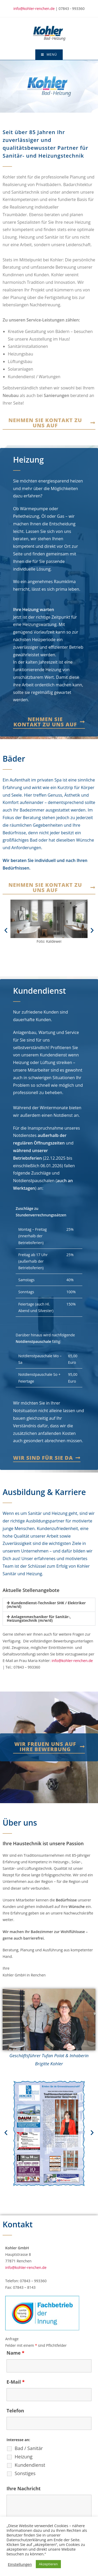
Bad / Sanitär (29, 2448)
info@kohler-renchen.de (34, 8)
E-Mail (16, 2382)
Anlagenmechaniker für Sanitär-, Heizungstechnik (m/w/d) (39, 1618)
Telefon (15, 2410)
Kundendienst (30, 2465)
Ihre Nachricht (24, 2488)
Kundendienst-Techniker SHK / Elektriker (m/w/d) (46, 1604)
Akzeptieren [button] (48, 2564)
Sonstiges (25, 2473)
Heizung (23, 2456)
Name (15, 2353)
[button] (6, 930)
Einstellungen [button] (20, 2564)
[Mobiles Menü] (49, 54)
